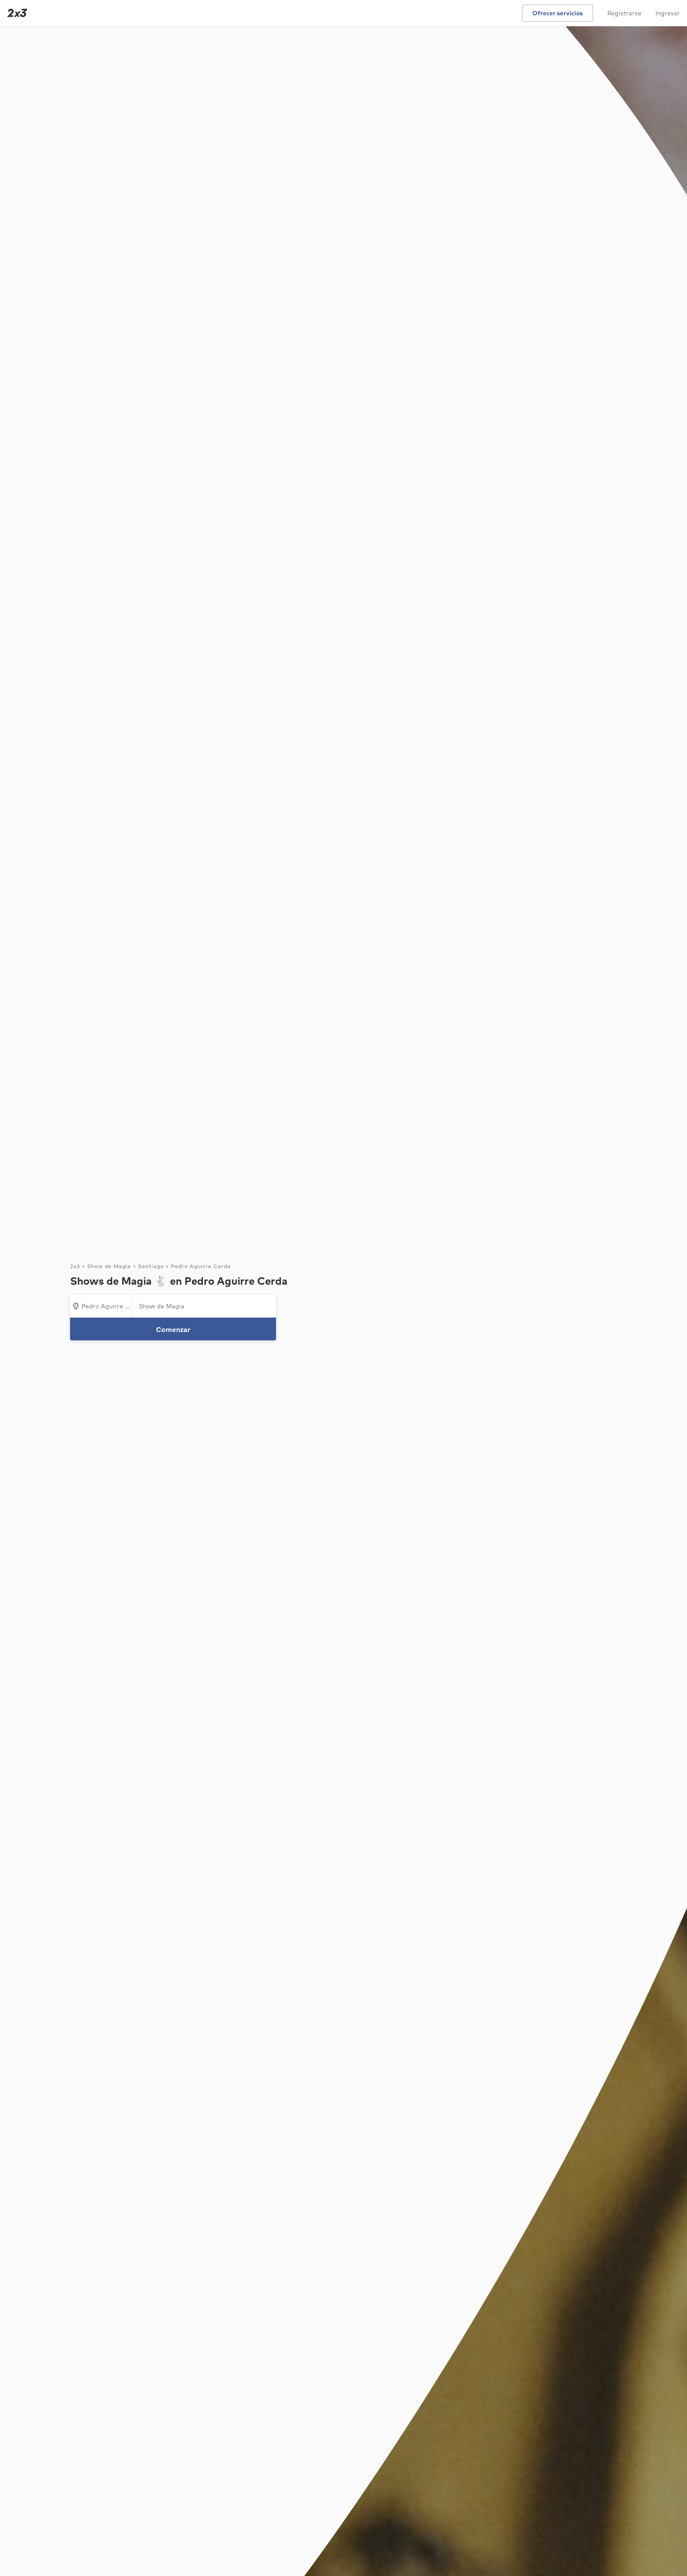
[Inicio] (15, 13)
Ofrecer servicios (557, 13)
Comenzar (173, 1329)
